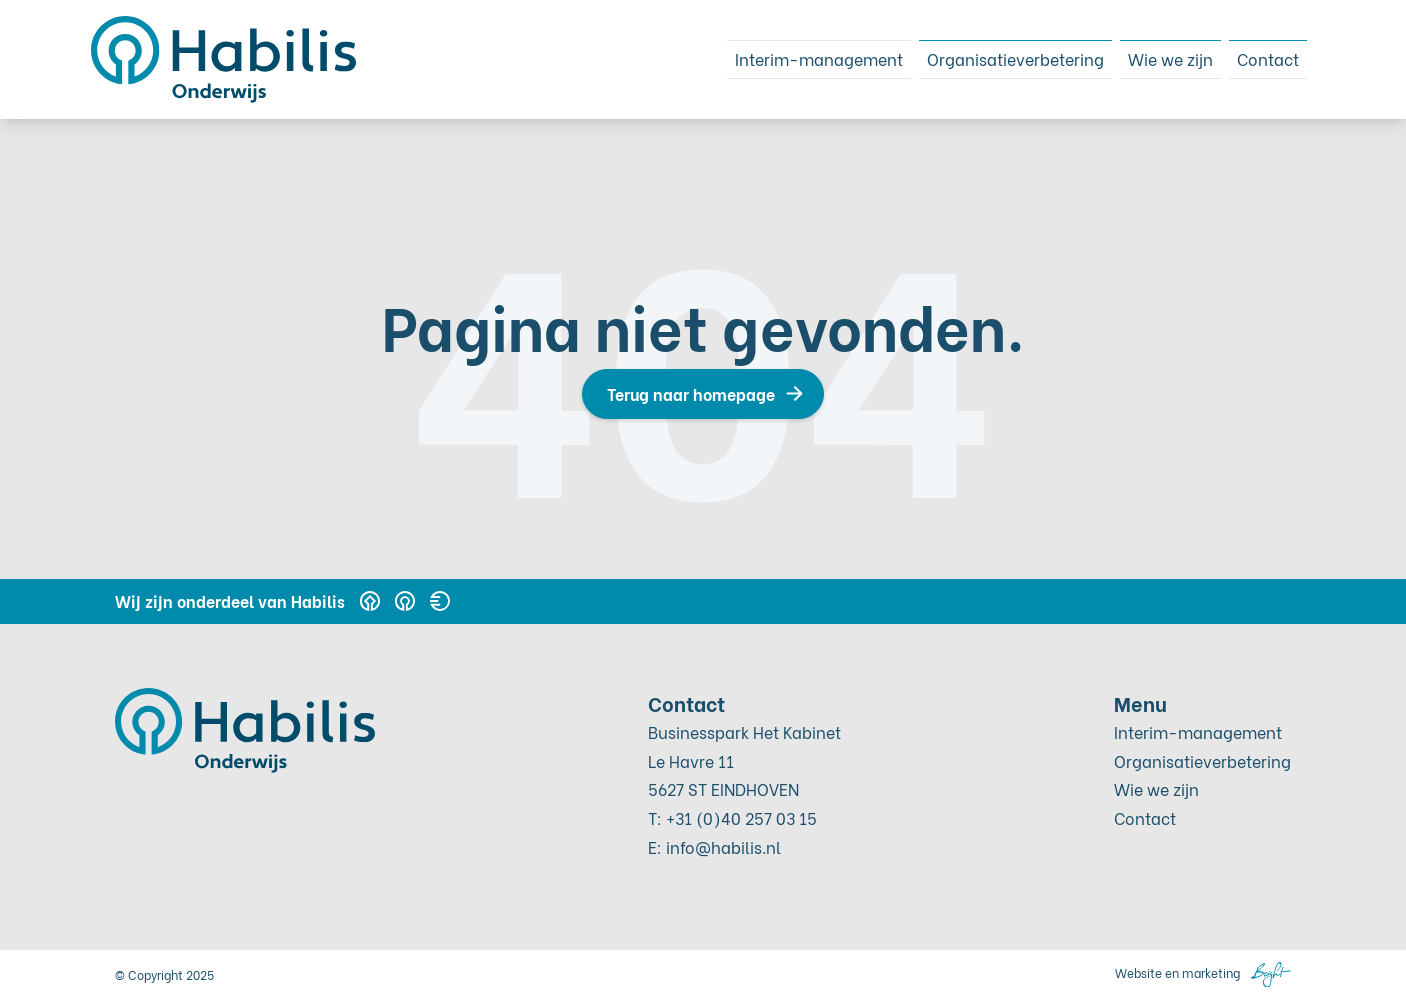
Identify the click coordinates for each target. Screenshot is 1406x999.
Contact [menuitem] (1263, 58)
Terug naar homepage (691, 393)
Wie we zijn (1156, 788)
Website (1138, 972)
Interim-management (1198, 731)
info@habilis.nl (723, 846)
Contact (1145, 817)
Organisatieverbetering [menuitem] (982, 58)
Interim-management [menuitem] (762, 58)
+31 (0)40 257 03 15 (741, 817)
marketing (1211, 972)
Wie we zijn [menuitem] (1155, 58)
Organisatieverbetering (1202, 760)
